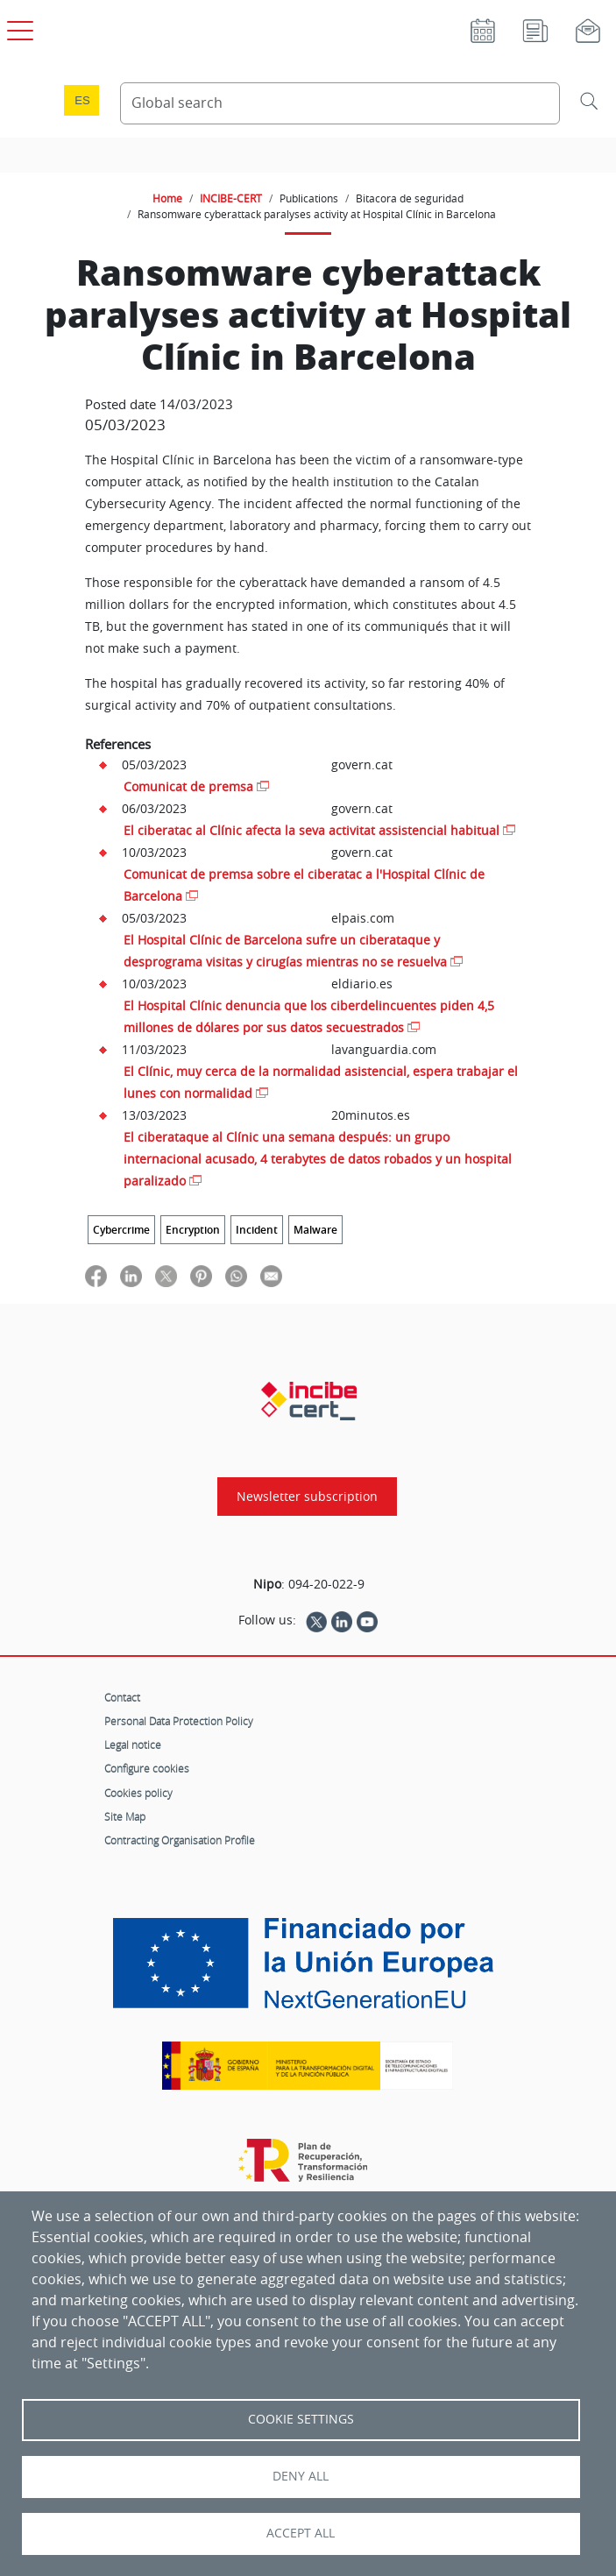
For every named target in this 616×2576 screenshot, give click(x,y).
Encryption (193, 1229)
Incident (257, 1229)
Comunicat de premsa (188, 786)
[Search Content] (340, 103)
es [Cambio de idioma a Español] (82, 100)
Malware (315, 1229)
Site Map (124, 1816)
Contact (122, 1697)
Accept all (300, 2533)
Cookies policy (138, 1793)
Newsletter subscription (307, 1496)
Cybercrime (121, 1229)
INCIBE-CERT (231, 198)
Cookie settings (301, 2419)
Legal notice (132, 1744)
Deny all (301, 2476)
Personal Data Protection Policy (178, 1721)
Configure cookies (146, 1768)
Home (167, 198)
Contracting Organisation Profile (179, 1840)
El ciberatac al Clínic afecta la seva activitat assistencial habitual (311, 830)
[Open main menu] (17, 27)
